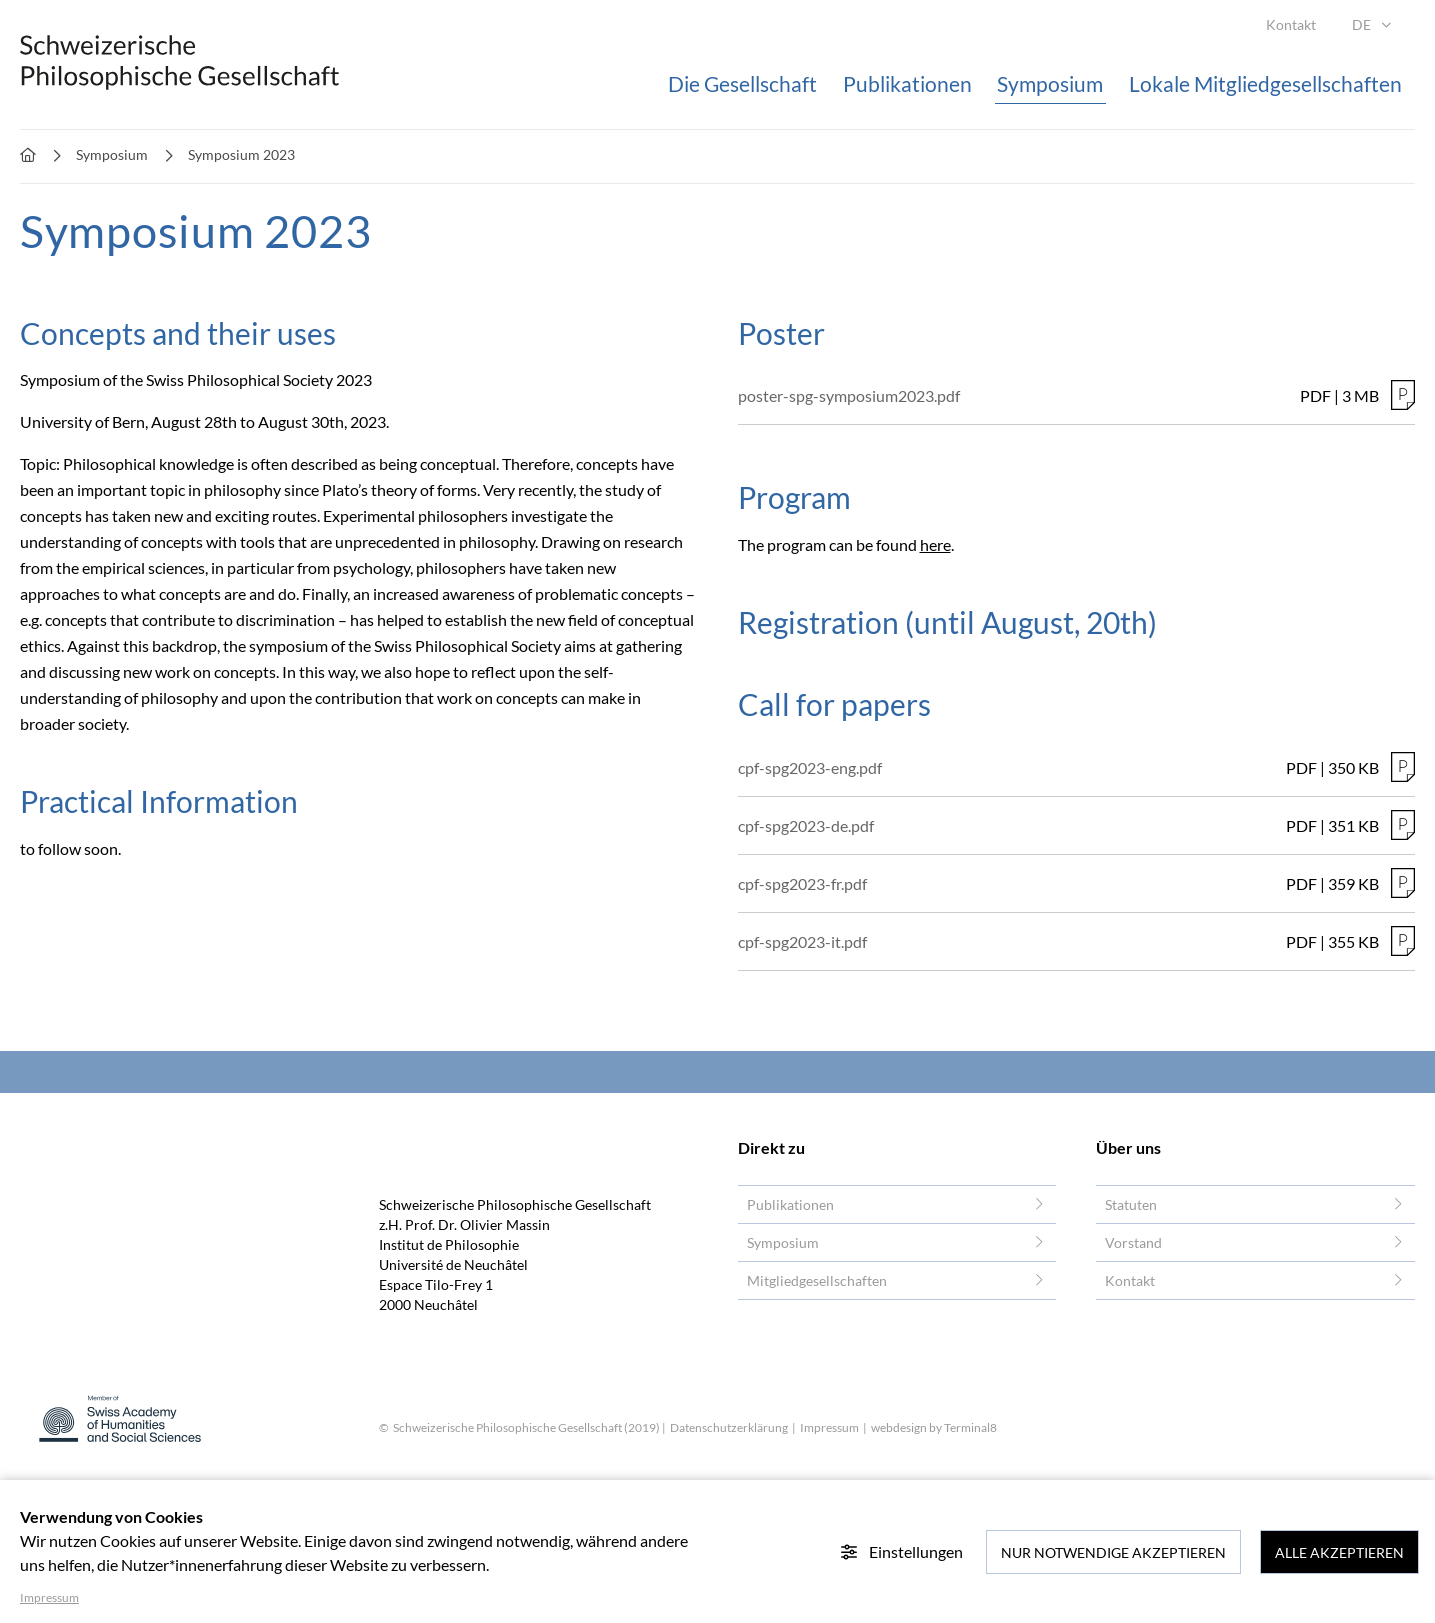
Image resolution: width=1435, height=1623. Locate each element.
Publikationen (790, 1204)
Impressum (830, 1427)
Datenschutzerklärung (729, 1427)
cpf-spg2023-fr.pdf (802, 883)
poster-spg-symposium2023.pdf (849, 395)
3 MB (1360, 395)
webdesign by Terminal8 (934, 1427)
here (935, 544)
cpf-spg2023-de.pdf (806, 825)
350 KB (1353, 767)
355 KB (1353, 941)
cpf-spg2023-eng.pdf (810, 767)
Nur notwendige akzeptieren (1113, 1552)
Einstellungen (902, 1551)
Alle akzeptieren (1339, 1552)
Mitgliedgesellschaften (817, 1280)
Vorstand (1133, 1242)
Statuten (1131, 1204)
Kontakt (1130, 1280)
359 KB (1353, 883)
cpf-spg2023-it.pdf (802, 941)
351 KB (1353, 825)
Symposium (783, 1242)
